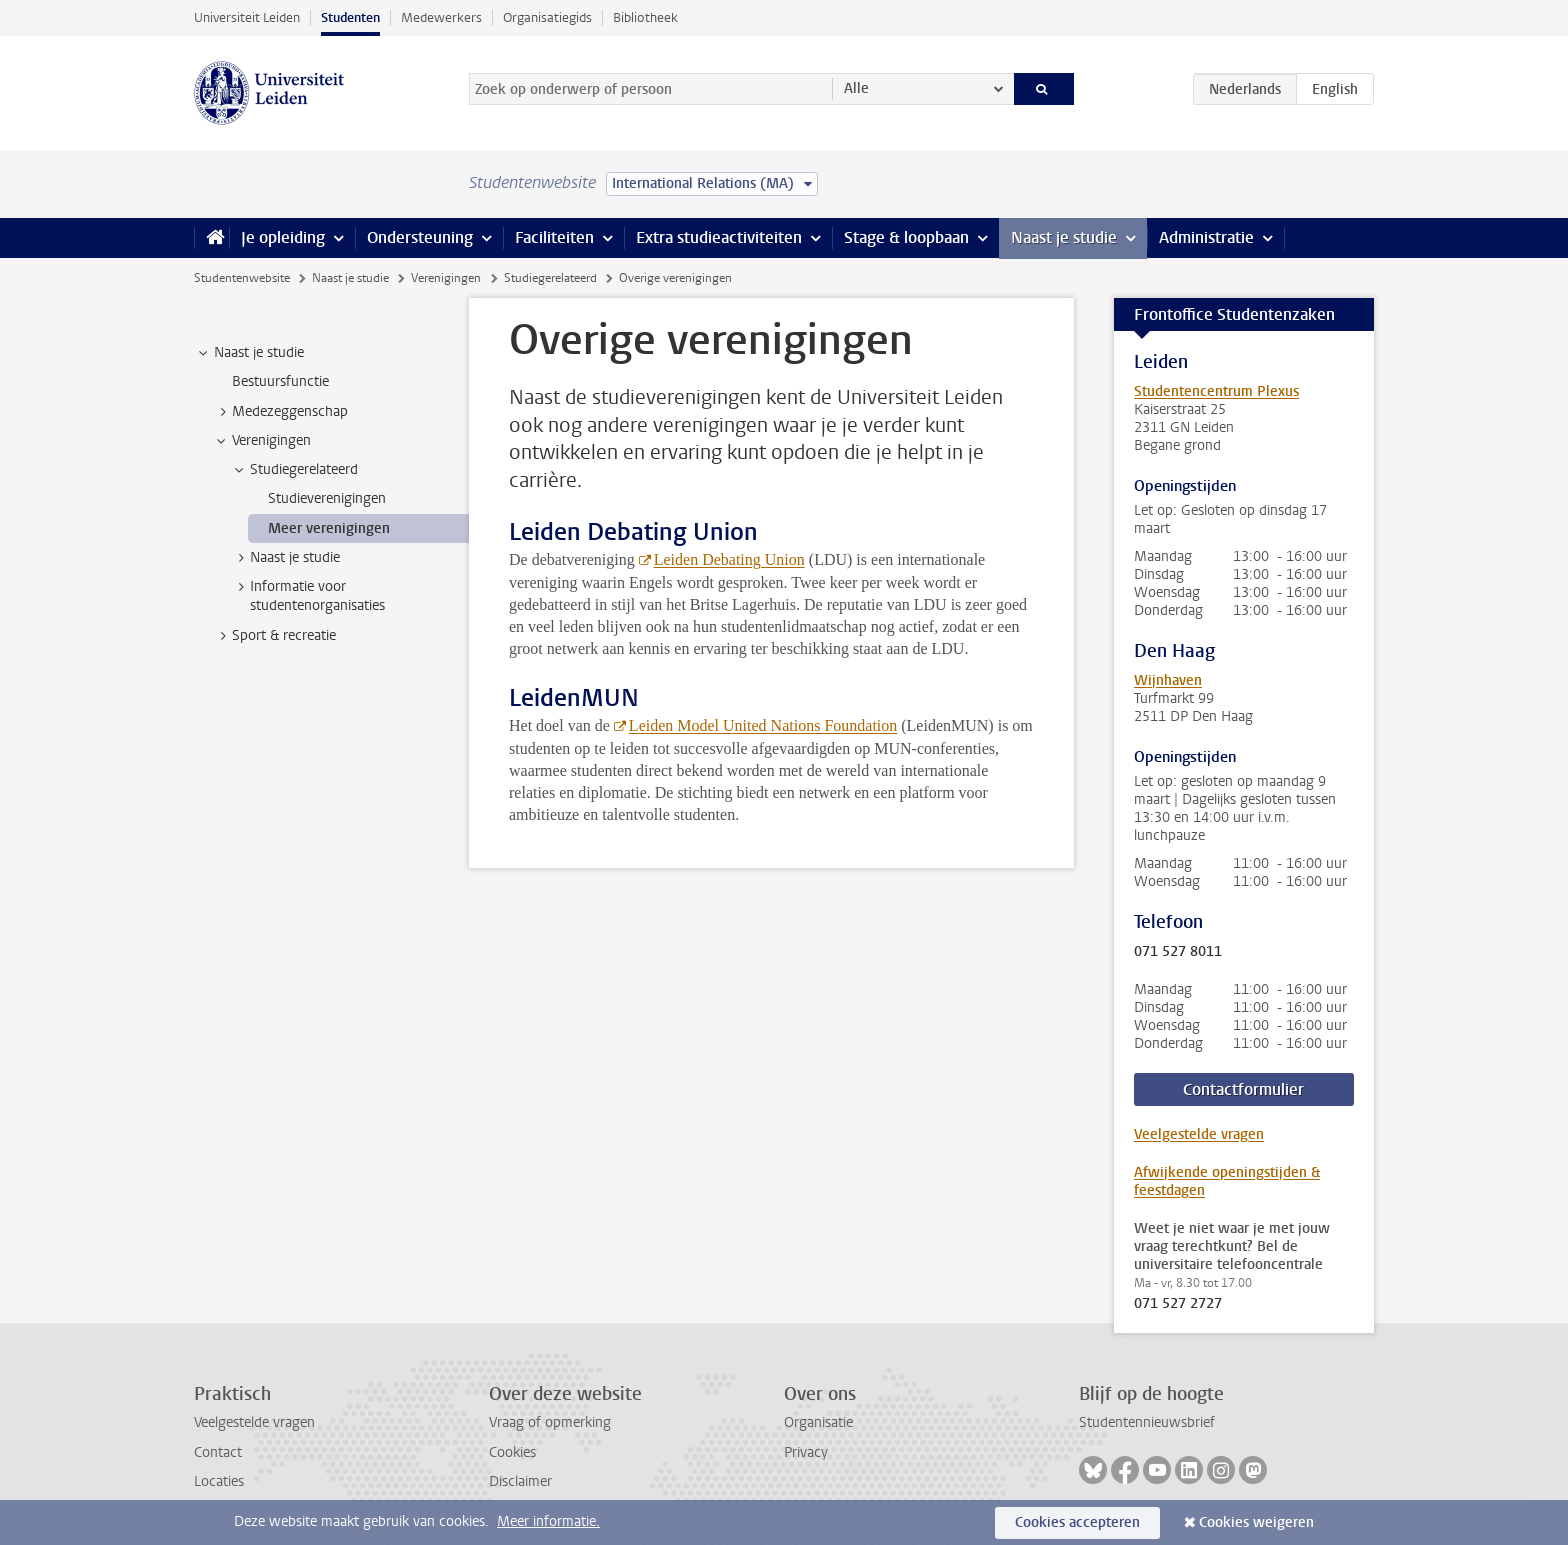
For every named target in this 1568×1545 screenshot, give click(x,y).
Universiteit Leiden (247, 17)
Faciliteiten (554, 237)
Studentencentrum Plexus (1216, 391)
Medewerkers (441, 17)
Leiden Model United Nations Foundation (763, 725)
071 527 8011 (1178, 952)
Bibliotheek (645, 17)
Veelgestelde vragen (1199, 1134)
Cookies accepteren (1077, 1522)
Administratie (1206, 237)
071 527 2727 (1178, 1304)
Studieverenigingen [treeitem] (327, 498)
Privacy (806, 1452)
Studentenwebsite (242, 278)
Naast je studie (1064, 237)
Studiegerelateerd (550, 278)
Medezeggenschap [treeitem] (280, 412)
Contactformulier (1243, 1089)
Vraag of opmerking (550, 1422)
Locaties (219, 1481)
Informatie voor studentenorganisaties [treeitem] (308, 596)
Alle (856, 88)
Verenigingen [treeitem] (262, 441)
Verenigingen (446, 278)
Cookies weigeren (1256, 1522)
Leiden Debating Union (729, 559)
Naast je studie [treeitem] (249, 353)
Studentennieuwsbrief (1147, 1422)
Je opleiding (283, 237)
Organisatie (818, 1422)
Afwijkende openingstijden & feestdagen (1227, 1181)
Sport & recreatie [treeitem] (274, 636)
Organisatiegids (547, 17)
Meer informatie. (548, 1521)
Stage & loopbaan (906, 237)
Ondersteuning (420, 237)
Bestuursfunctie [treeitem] (280, 381)
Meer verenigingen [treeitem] (329, 528)
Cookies (512, 1452)
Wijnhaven (1168, 680)
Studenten (350, 17)
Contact (218, 1452)
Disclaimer (520, 1481)
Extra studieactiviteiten (719, 237)
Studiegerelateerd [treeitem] (294, 470)
